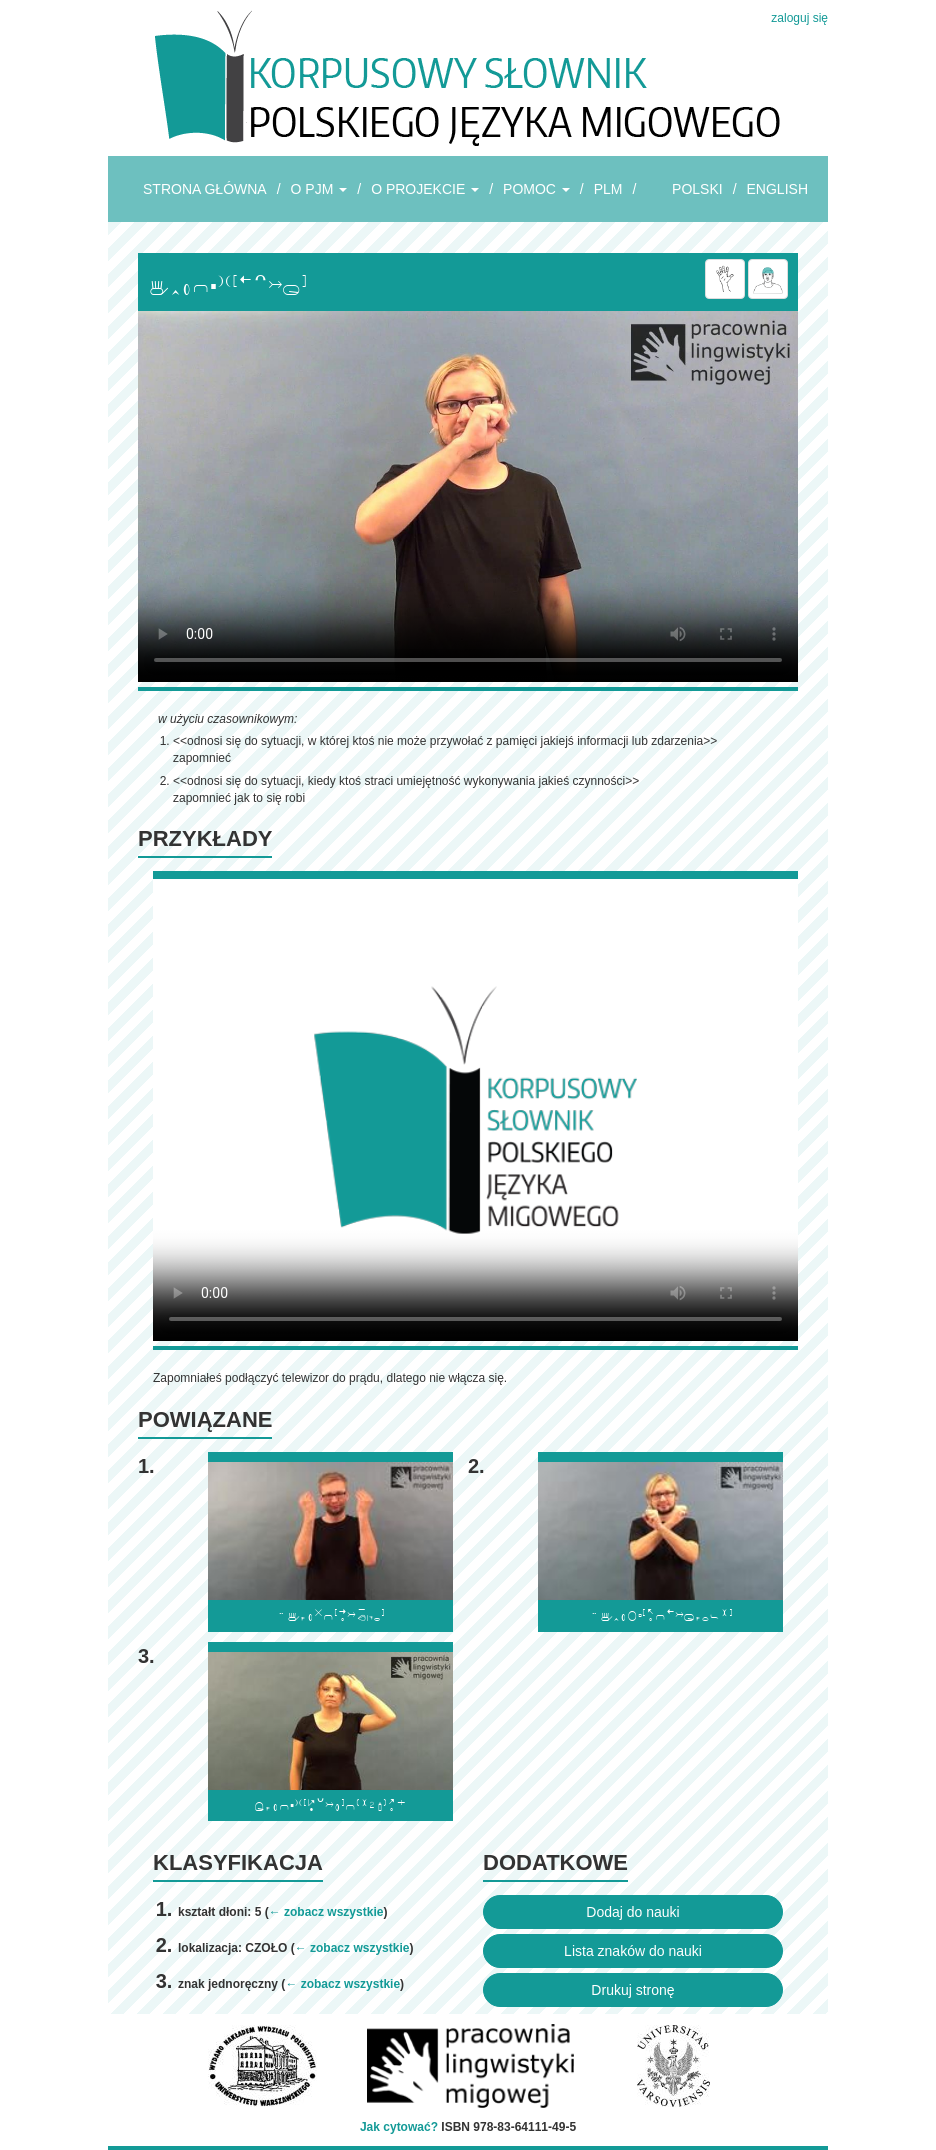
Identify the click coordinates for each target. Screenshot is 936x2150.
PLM (608, 189)
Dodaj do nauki (632, 1912)
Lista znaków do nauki (633, 1951)
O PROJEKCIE (425, 189)
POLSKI (697, 189)
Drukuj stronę (632, 1990)
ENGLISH (777, 189)
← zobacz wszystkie (326, 1912)
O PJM (319, 189)
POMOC (536, 189)
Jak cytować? (399, 2127)
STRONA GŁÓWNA (205, 189)
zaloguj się (799, 18)
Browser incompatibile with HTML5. (468, 496)
